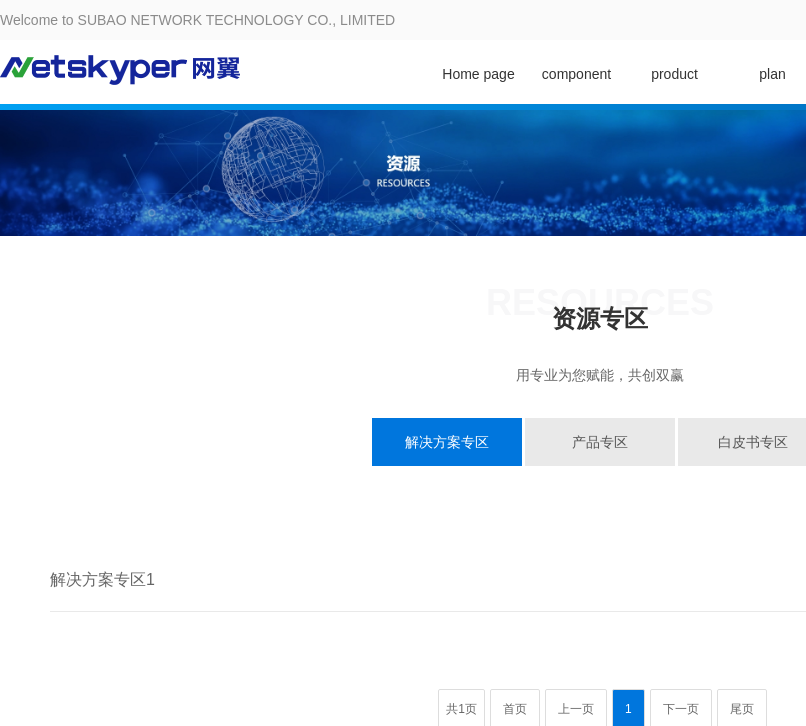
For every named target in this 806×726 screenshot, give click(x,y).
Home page (478, 74)
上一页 (576, 709)
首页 (515, 709)
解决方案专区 (447, 442)
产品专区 (600, 442)
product (674, 74)
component (576, 74)
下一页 (681, 709)
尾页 (742, 709)
